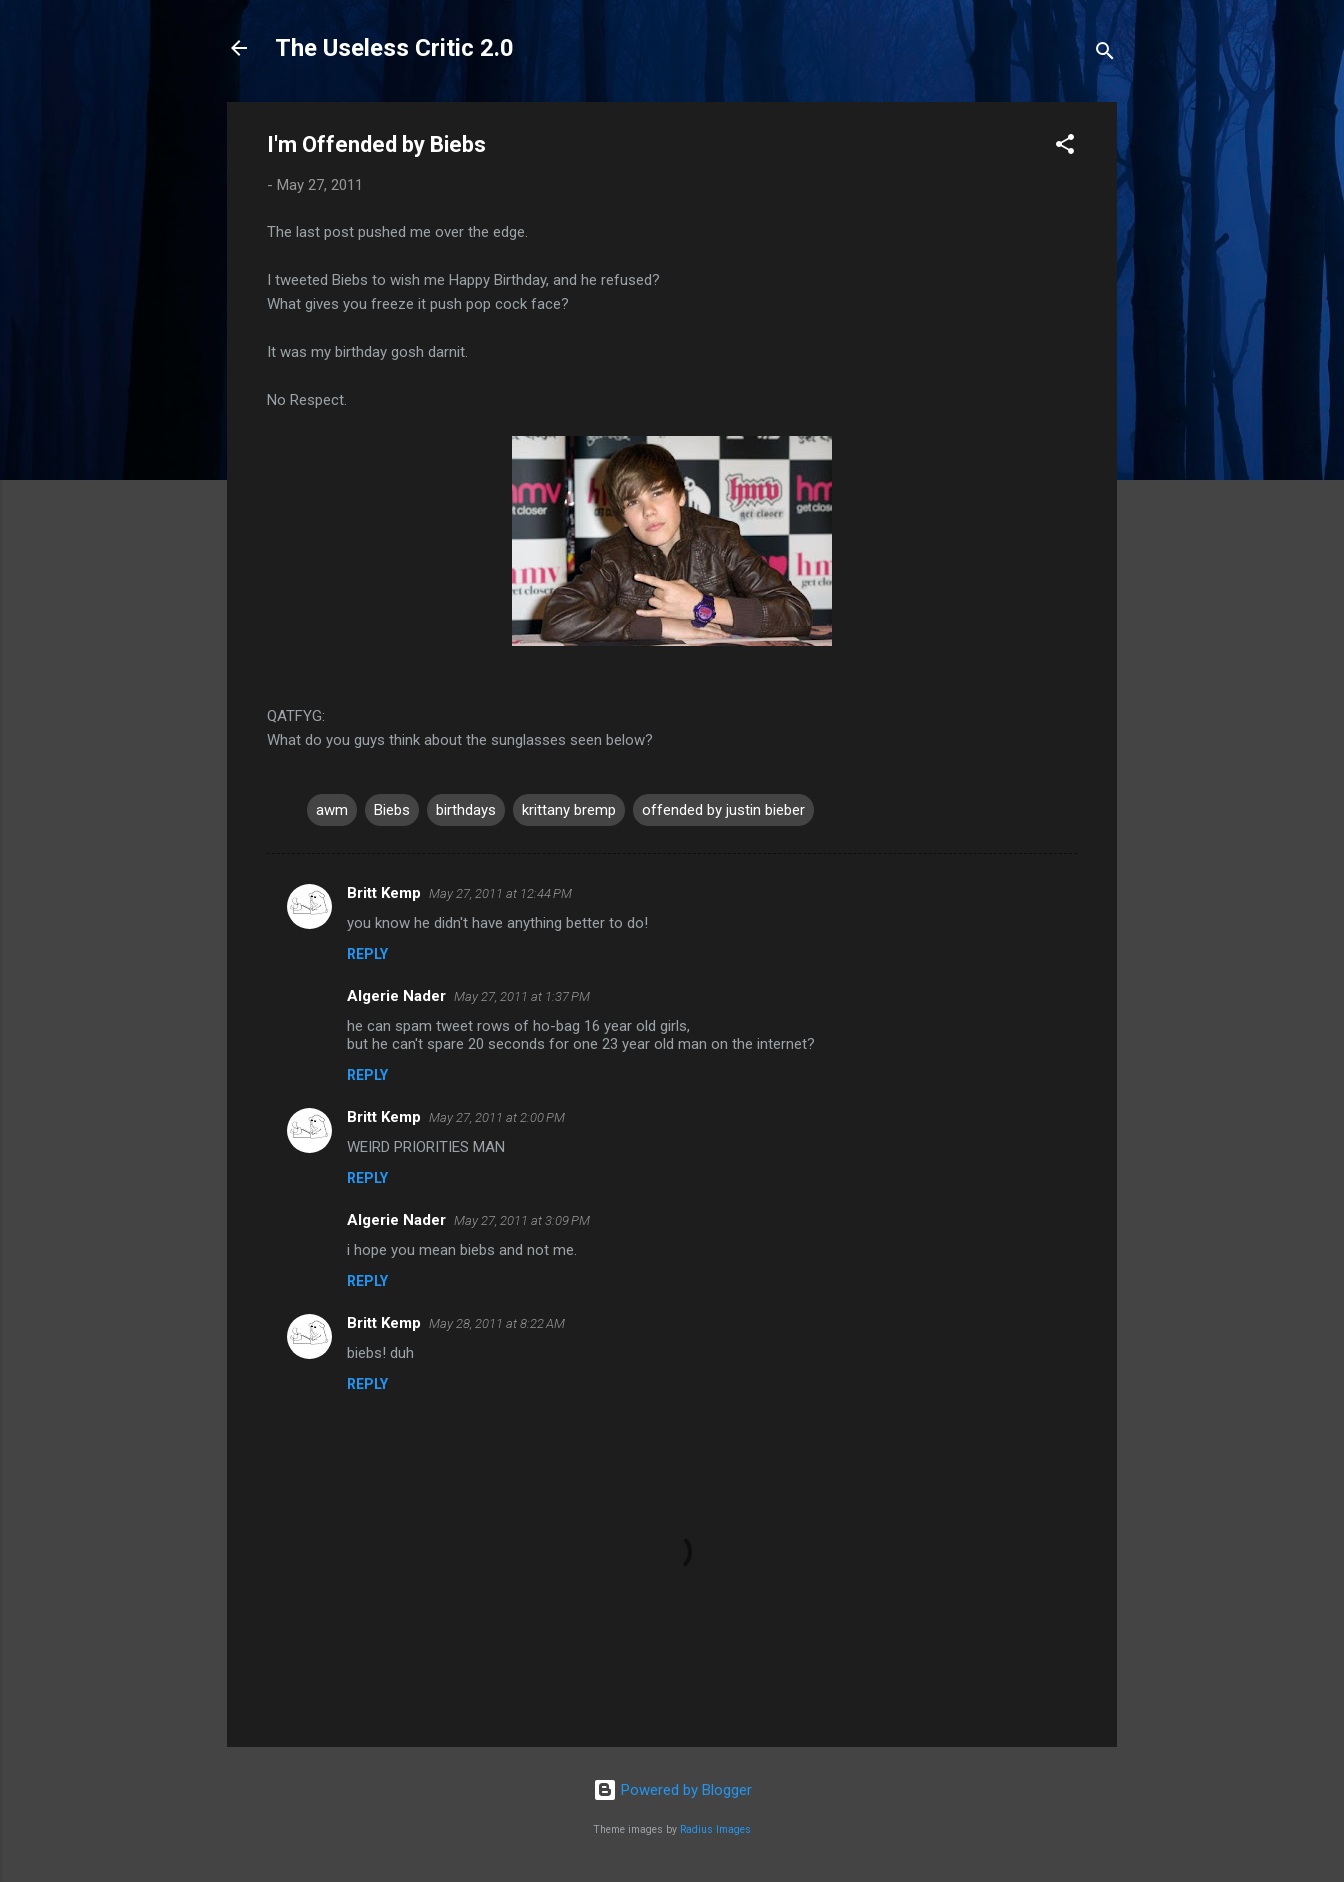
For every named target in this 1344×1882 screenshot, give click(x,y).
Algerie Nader (396, 996)
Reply (367, 954)
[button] (1065, 147)
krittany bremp (569, 810)
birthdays (466, 810)
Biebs (392, 810)
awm (332, 810)
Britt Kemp (384, 893)
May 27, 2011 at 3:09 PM (522, 1220)
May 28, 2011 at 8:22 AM (497, 1323)
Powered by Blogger (672, 1790)
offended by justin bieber (723, 810)
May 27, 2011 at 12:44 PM (500, 893)
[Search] (1105, 54)
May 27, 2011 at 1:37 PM (522, 996)
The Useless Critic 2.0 (394, 48)
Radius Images (715, 1829)
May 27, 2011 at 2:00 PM (497, 1117)
